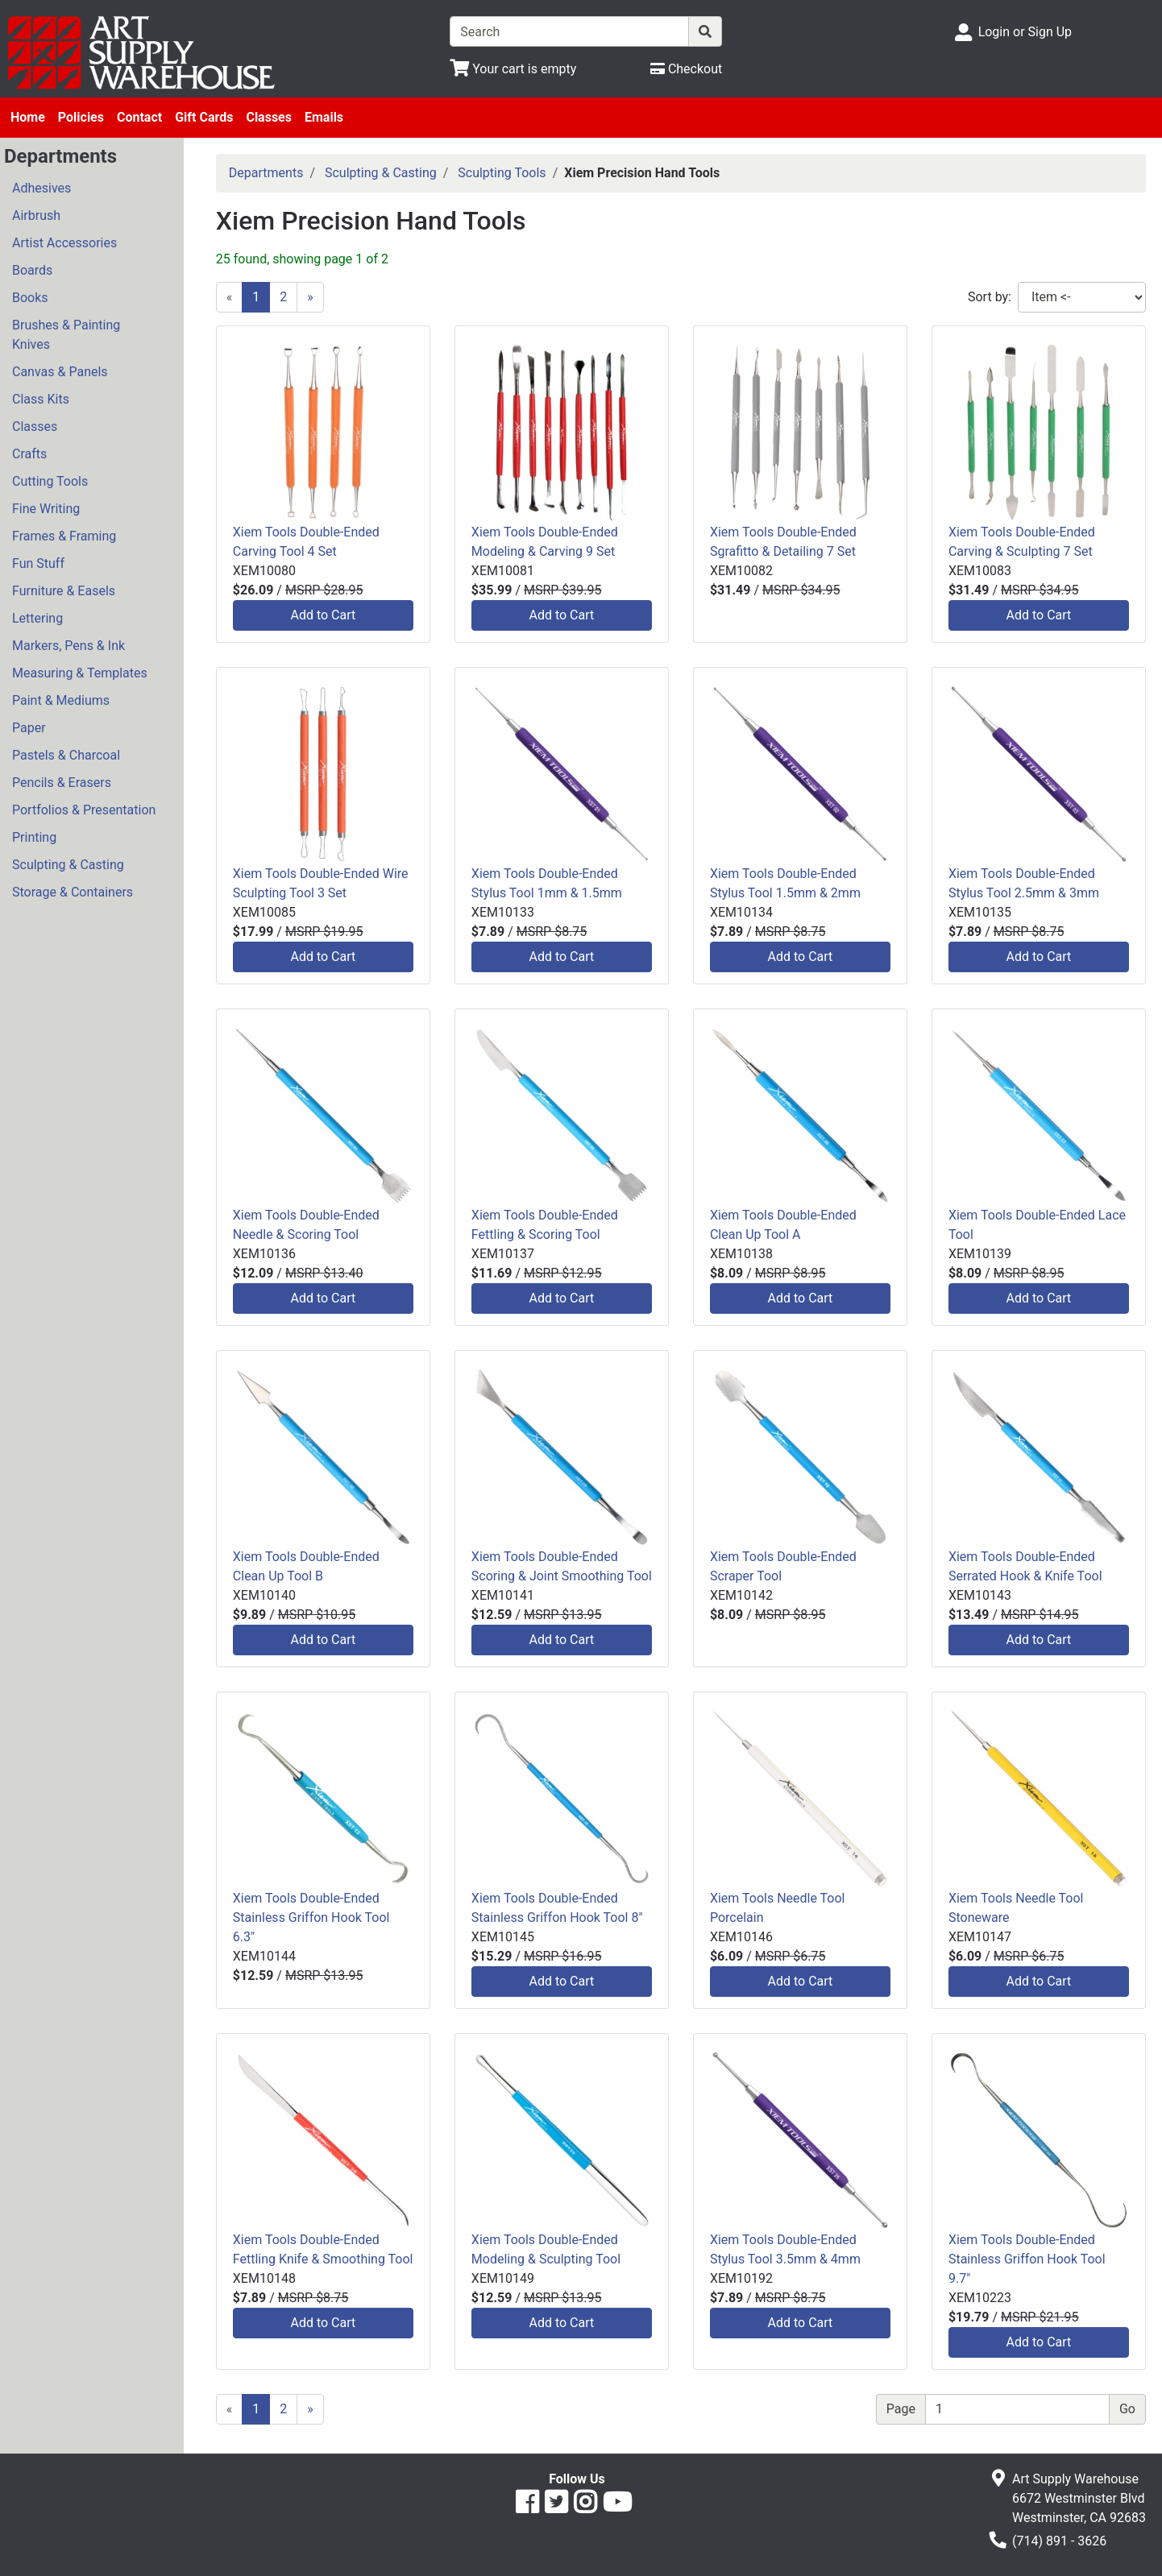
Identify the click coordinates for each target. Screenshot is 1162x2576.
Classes (269, 117)
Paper (29, 727)
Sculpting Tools (502, 172)
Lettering (37, 618)
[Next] (310, 297)
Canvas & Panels (60, 371)
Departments (266, 172)
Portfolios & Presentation (84, 810)
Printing (34, 837)
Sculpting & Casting (68, 864)
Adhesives (41, 188)
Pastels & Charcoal (66, 755)
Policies (81, 117)
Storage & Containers (72, 892)
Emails (324, 117)
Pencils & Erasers (61, 782)
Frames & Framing (64, 536)
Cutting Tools (50, 481)
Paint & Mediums (61, 700)
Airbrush (36, 215)
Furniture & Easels (63, 590)
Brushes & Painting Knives (66, 334)
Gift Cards (204, 117)
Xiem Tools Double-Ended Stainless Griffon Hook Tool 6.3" (311, 1917)
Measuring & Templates (79, 673)
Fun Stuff (38, 563)
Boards (32, 270)
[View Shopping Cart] (513, 69)
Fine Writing (46, 508)
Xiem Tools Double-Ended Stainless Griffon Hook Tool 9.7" (1027, 2259)
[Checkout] (686, 69)
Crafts (29, 454)
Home (27, 117)
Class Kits (40, 399)
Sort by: (989, 296)
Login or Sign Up (1025, 31)
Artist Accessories (64, 243)
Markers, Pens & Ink (68, 645)
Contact (139, 117)
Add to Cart (322, 615)
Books (30, 297)
